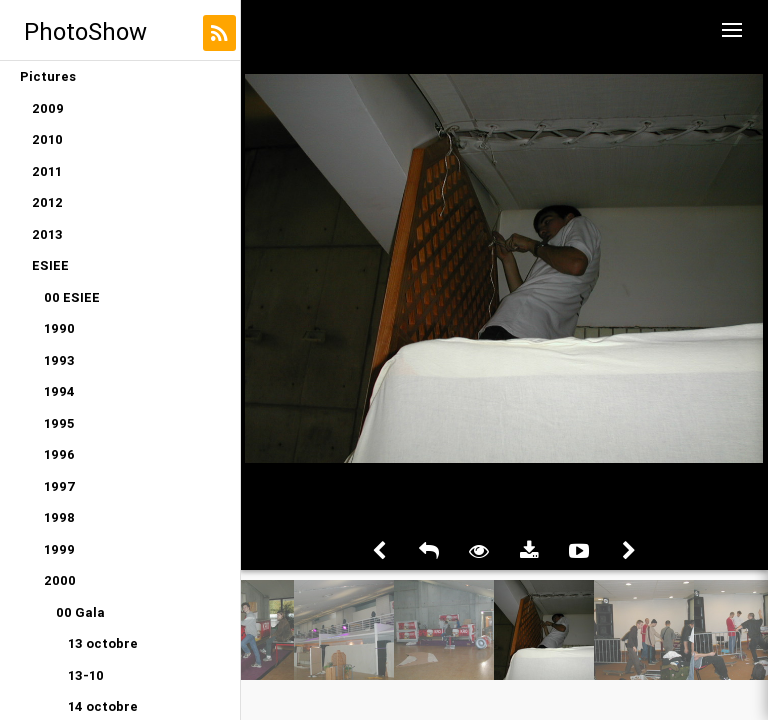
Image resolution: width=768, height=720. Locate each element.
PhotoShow (85, 31)
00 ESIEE (72, 297)
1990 (59, 328)
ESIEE (50, 265)
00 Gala (80, 612)
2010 (47, 139)
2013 (47, 234)
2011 (47, 171)
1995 (59, 423)
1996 (59, 454)
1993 (59, 360)
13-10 (86, 675)
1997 (60, 486)
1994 (59, 391)
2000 (60, 580)
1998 (59, 517)
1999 (59, 549)
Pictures (48, 76)
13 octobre (103, 643)
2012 (47, 202)
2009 (48, 108)
